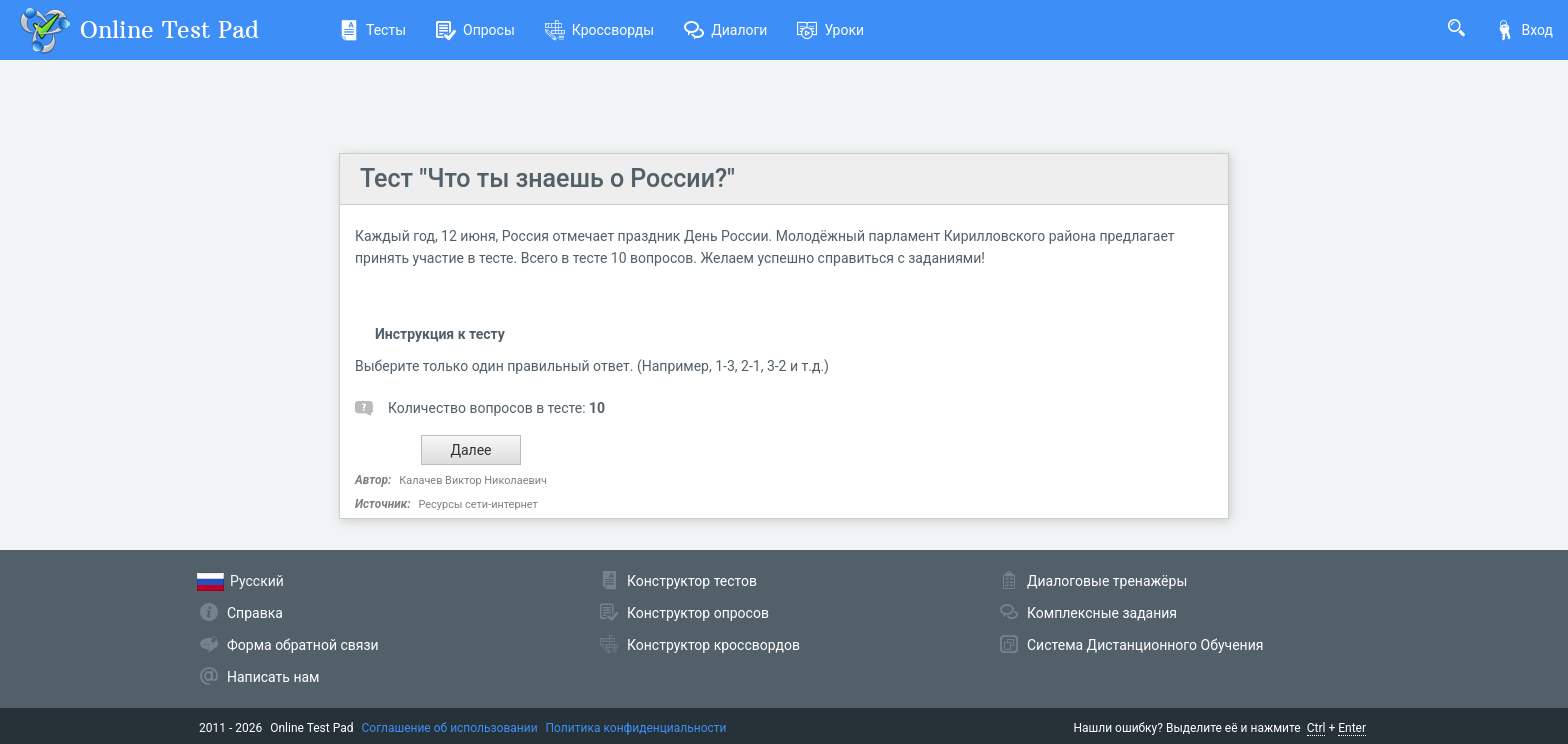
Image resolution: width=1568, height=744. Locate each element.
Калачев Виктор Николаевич (473, 480)
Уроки (830, 30)
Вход (1524, 30)
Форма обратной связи (303, 645)
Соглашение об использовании (450, 728)
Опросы (475, 30)
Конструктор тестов (692, 581)
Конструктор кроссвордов (713, 645)
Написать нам (273, 677)
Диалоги (725, 30)
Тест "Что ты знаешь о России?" (547, 178)
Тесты (372, 30)
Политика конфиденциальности (636, 728)
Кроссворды (599, 30)
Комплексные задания (1102, 613)
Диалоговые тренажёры (1107, 581)
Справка (255, 613)
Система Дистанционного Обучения (1145, 645)
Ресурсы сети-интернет (477, 504)
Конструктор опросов (698, 613)
